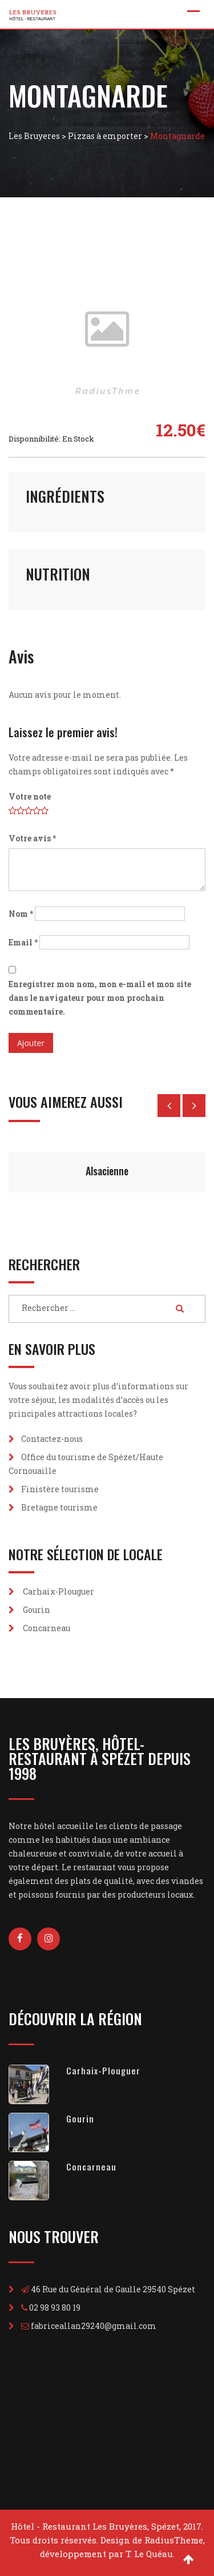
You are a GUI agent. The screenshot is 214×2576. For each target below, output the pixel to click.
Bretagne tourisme (59, 1507)
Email (23, 942)
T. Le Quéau (149, 2553)
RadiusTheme (173, 2540)
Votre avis (32, 838)
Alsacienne (107, 1170)
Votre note (30, 796)
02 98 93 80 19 (54, 2307)
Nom (21, 913)
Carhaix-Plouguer (58, 1591)
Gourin (36, 1609)
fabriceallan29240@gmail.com (93, 2325)
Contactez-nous (52, 1438)
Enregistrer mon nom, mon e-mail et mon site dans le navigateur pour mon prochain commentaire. (100, 998)
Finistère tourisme (60, 1489)
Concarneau (46, 1628)
